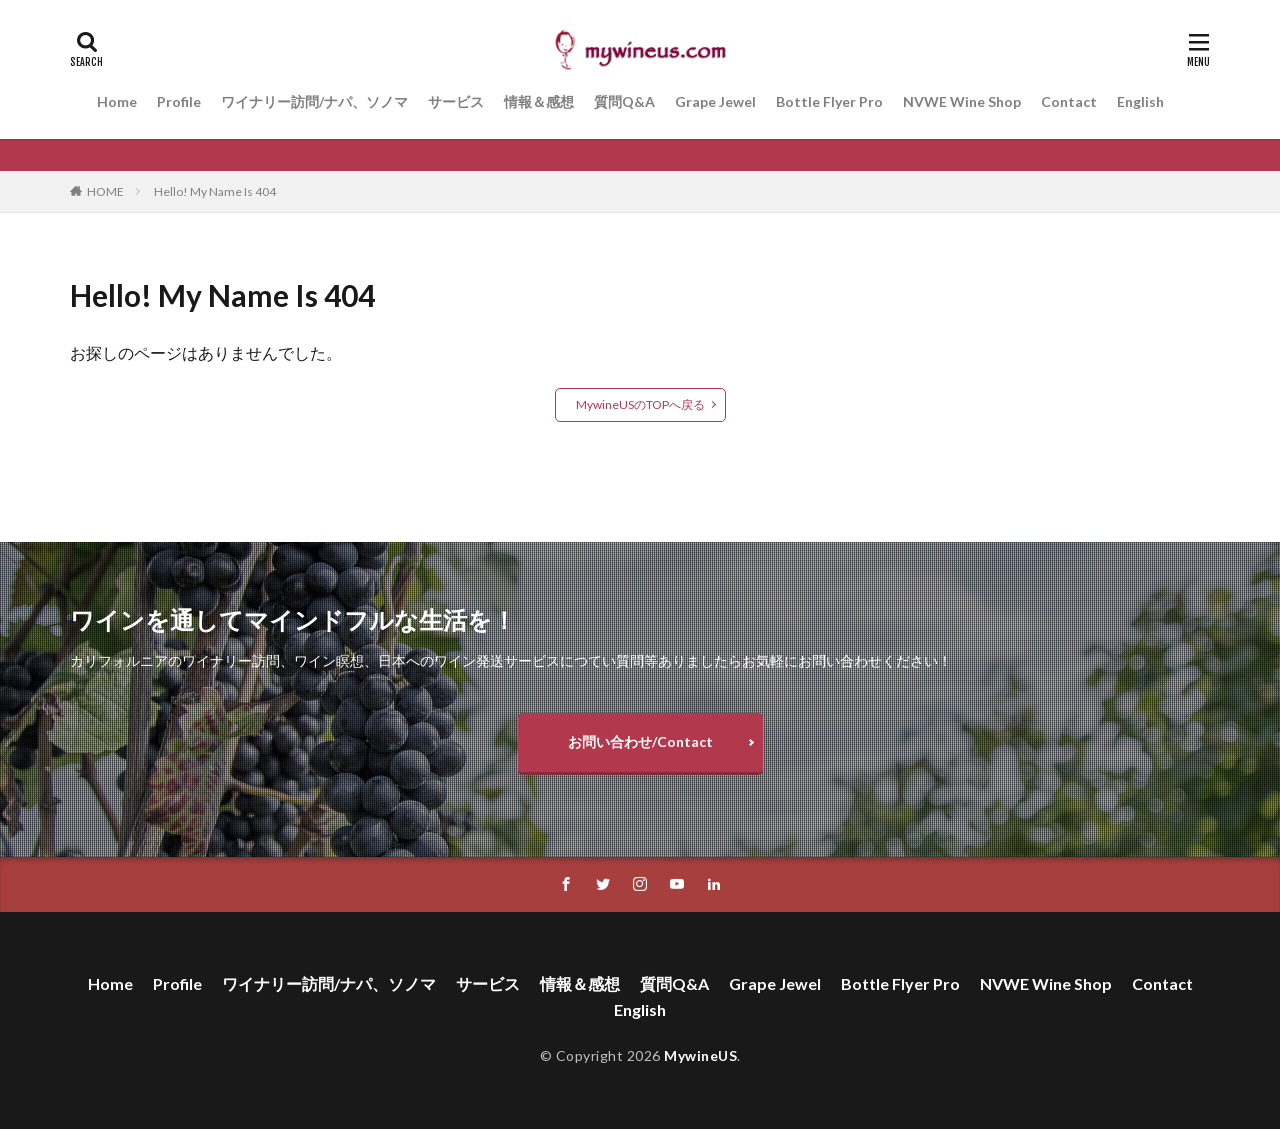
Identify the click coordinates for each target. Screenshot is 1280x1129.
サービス (456, 101)
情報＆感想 (539, 101)
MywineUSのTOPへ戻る (640, 404)
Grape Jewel (715, 101)
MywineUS (700, 1055)
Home (117, 101)
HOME (105, 191)
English (1140, 101)
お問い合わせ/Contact (640, 741)
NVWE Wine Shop (962, 101)
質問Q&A (624, 101)
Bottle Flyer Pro (829, 101)
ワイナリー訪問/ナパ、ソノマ (314, 101)
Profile (179, 101)
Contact (1069, 101)
